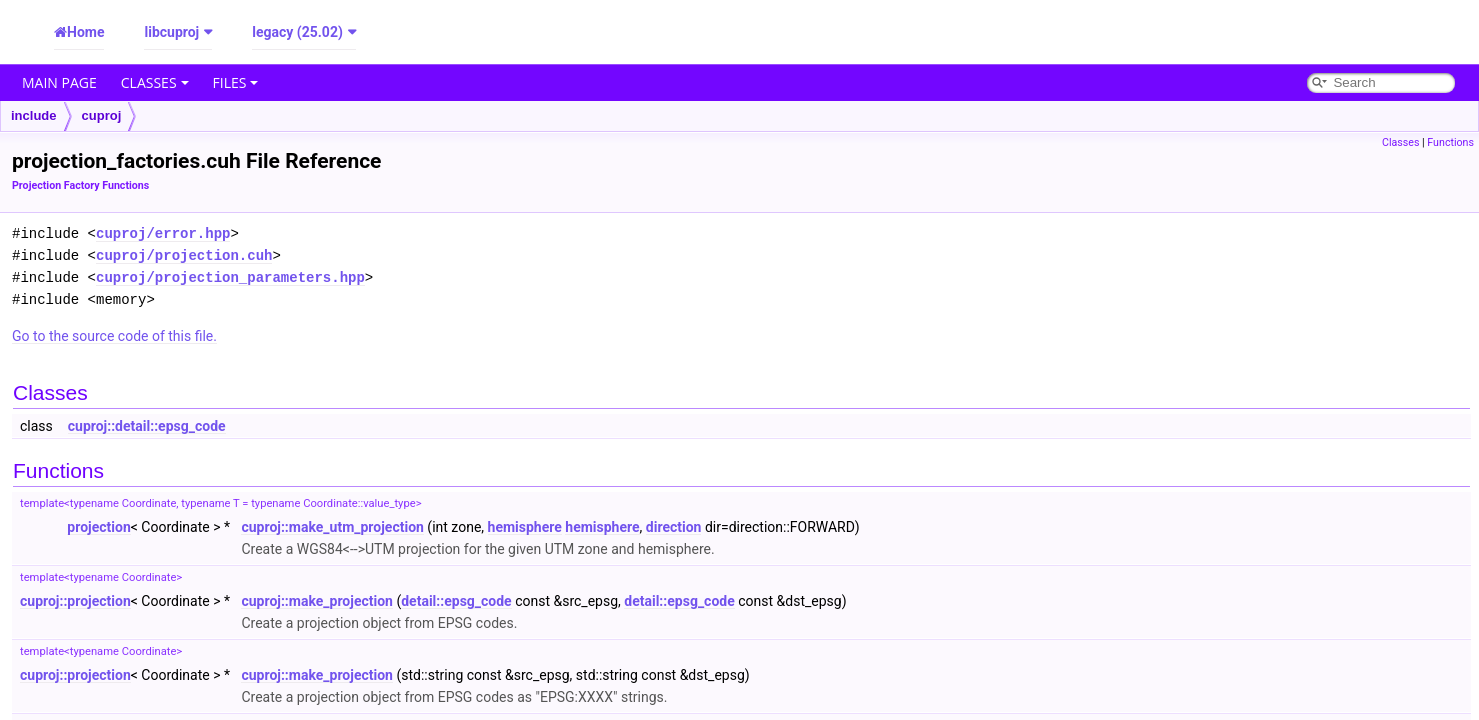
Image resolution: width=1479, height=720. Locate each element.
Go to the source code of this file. (114, 336)
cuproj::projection (75, 601)
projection (98, 527)
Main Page (59, 82)
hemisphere (525, 527)
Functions (1450, 142)
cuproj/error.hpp (163, 233)
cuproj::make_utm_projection (332, 527)
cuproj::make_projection (317, 601)
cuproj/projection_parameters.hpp (230, 277)
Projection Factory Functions (80, 185)
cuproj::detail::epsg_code (147, 426)
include (34, 115)
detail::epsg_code (456, 601)
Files (236, 82)
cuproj (102, 115)
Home (85, 32)
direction (674, 527)
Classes (155, 82)
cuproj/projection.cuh (184, 255)
